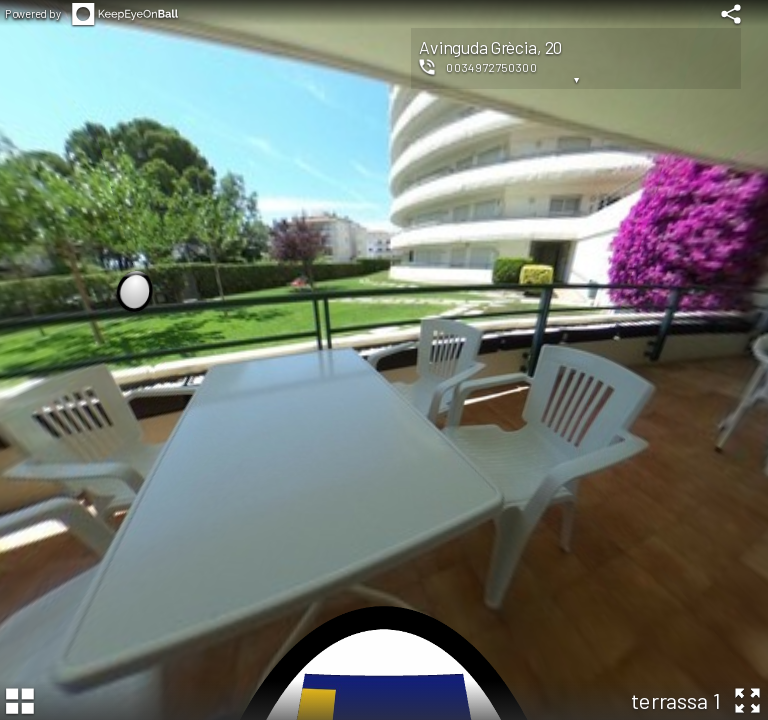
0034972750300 (491, 67)
